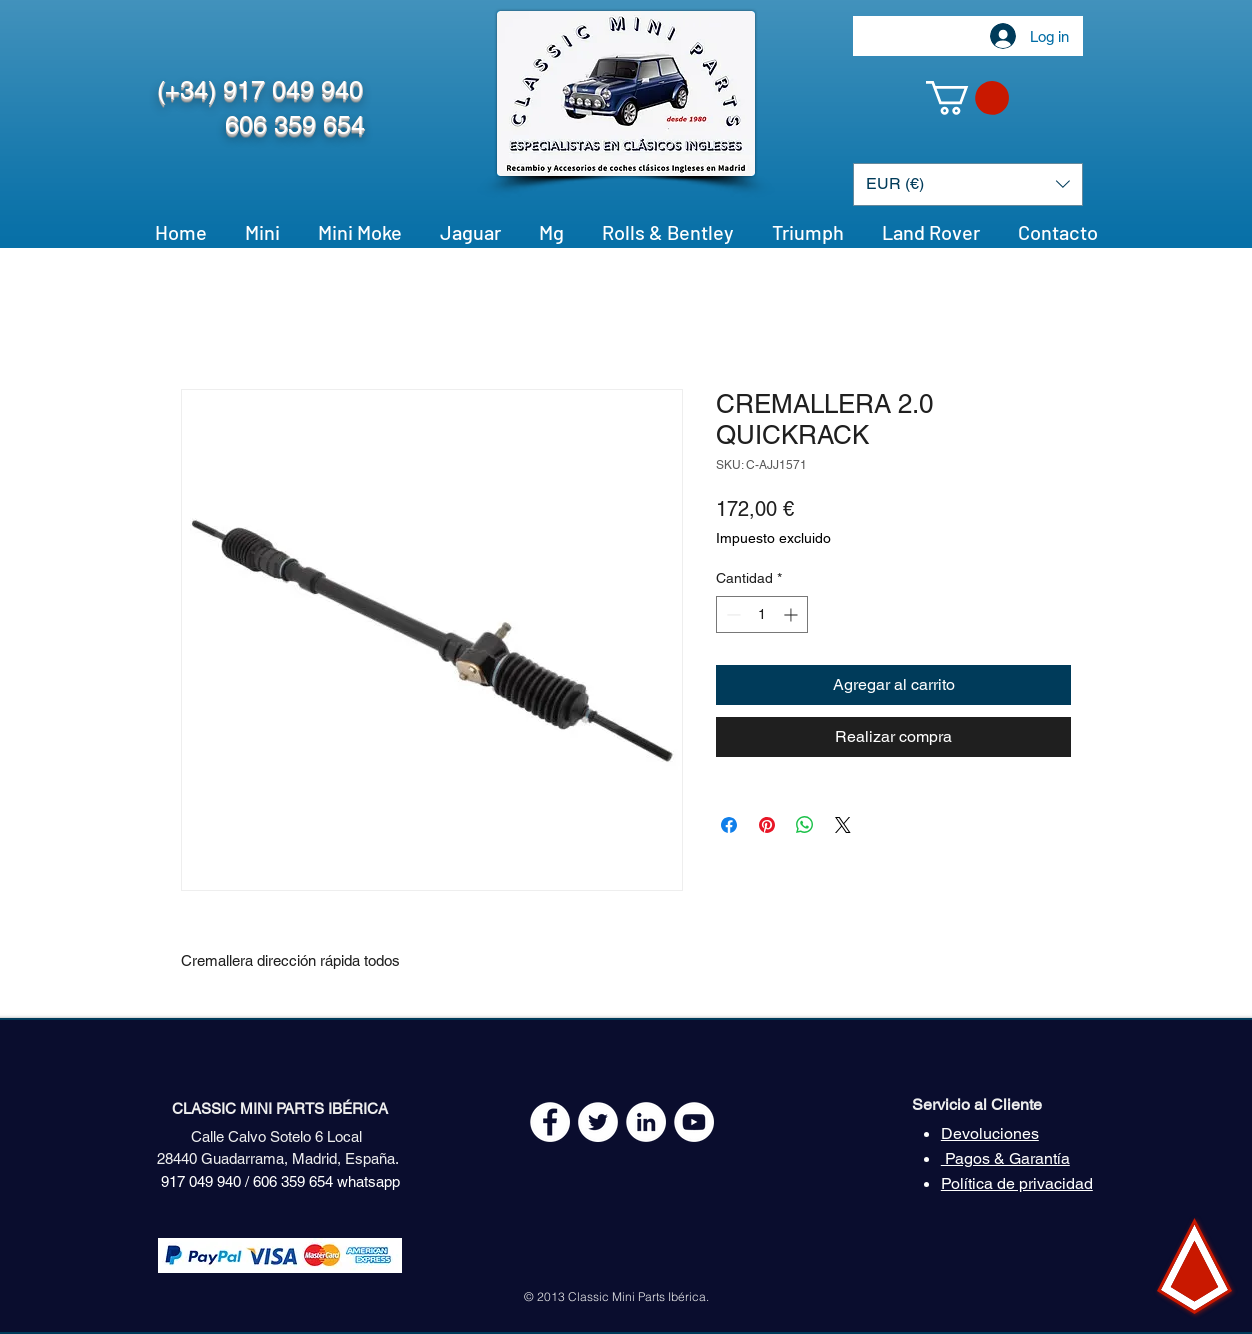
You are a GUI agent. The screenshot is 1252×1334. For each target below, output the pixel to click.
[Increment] (792, 614)
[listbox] (968, 184)
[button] (967, 98)
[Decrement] (731, 614)
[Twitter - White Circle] (598, 1122)
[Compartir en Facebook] (729, 825)
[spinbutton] (762, 614)
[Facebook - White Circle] (550, 1122)
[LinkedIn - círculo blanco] (646, 1122)
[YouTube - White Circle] (694, 1122)
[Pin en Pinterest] (767, 825)
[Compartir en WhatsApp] (805, 825)
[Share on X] (843, 825)
